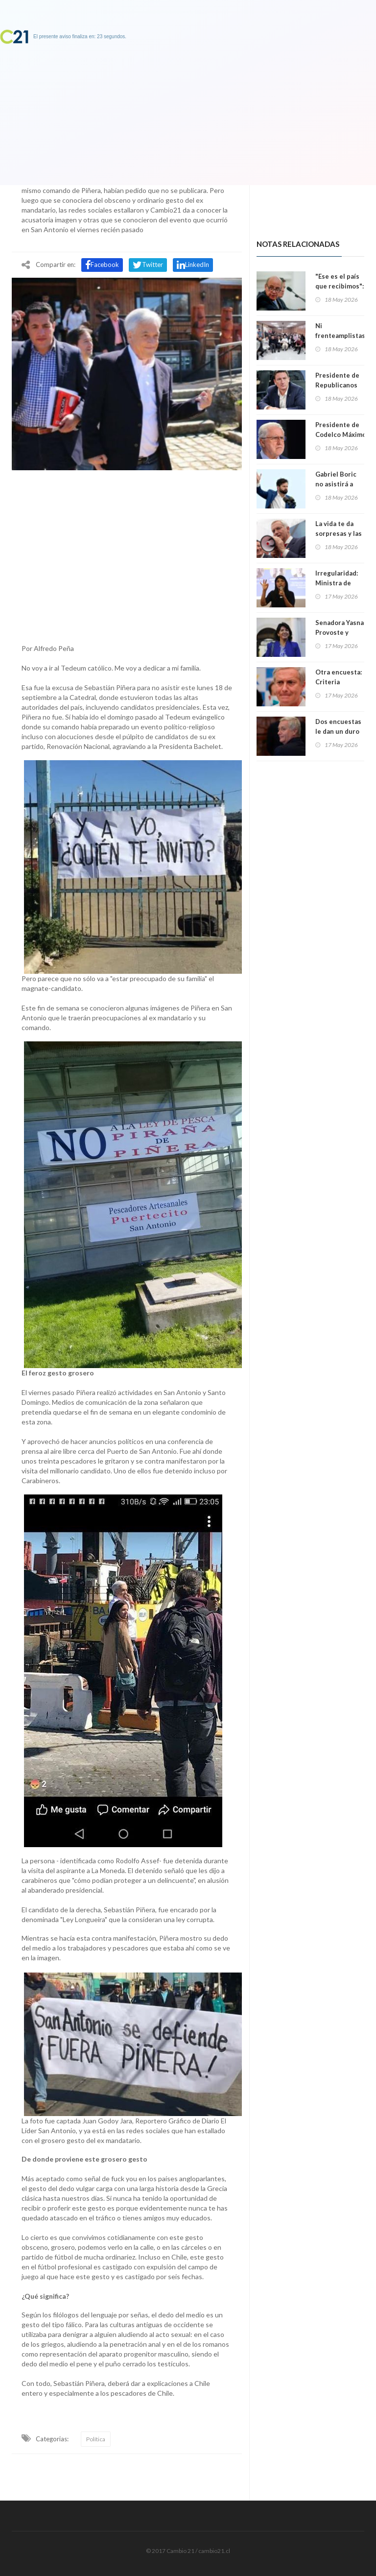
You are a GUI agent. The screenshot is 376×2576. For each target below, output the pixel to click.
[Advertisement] (127, 554)
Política (95, 2439)
